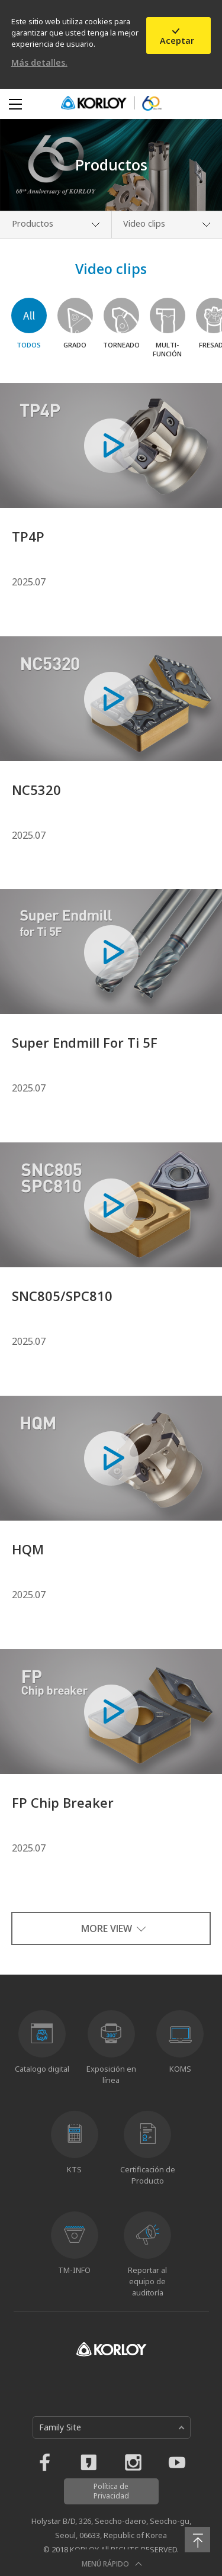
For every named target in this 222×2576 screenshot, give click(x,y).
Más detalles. (39, 62)
